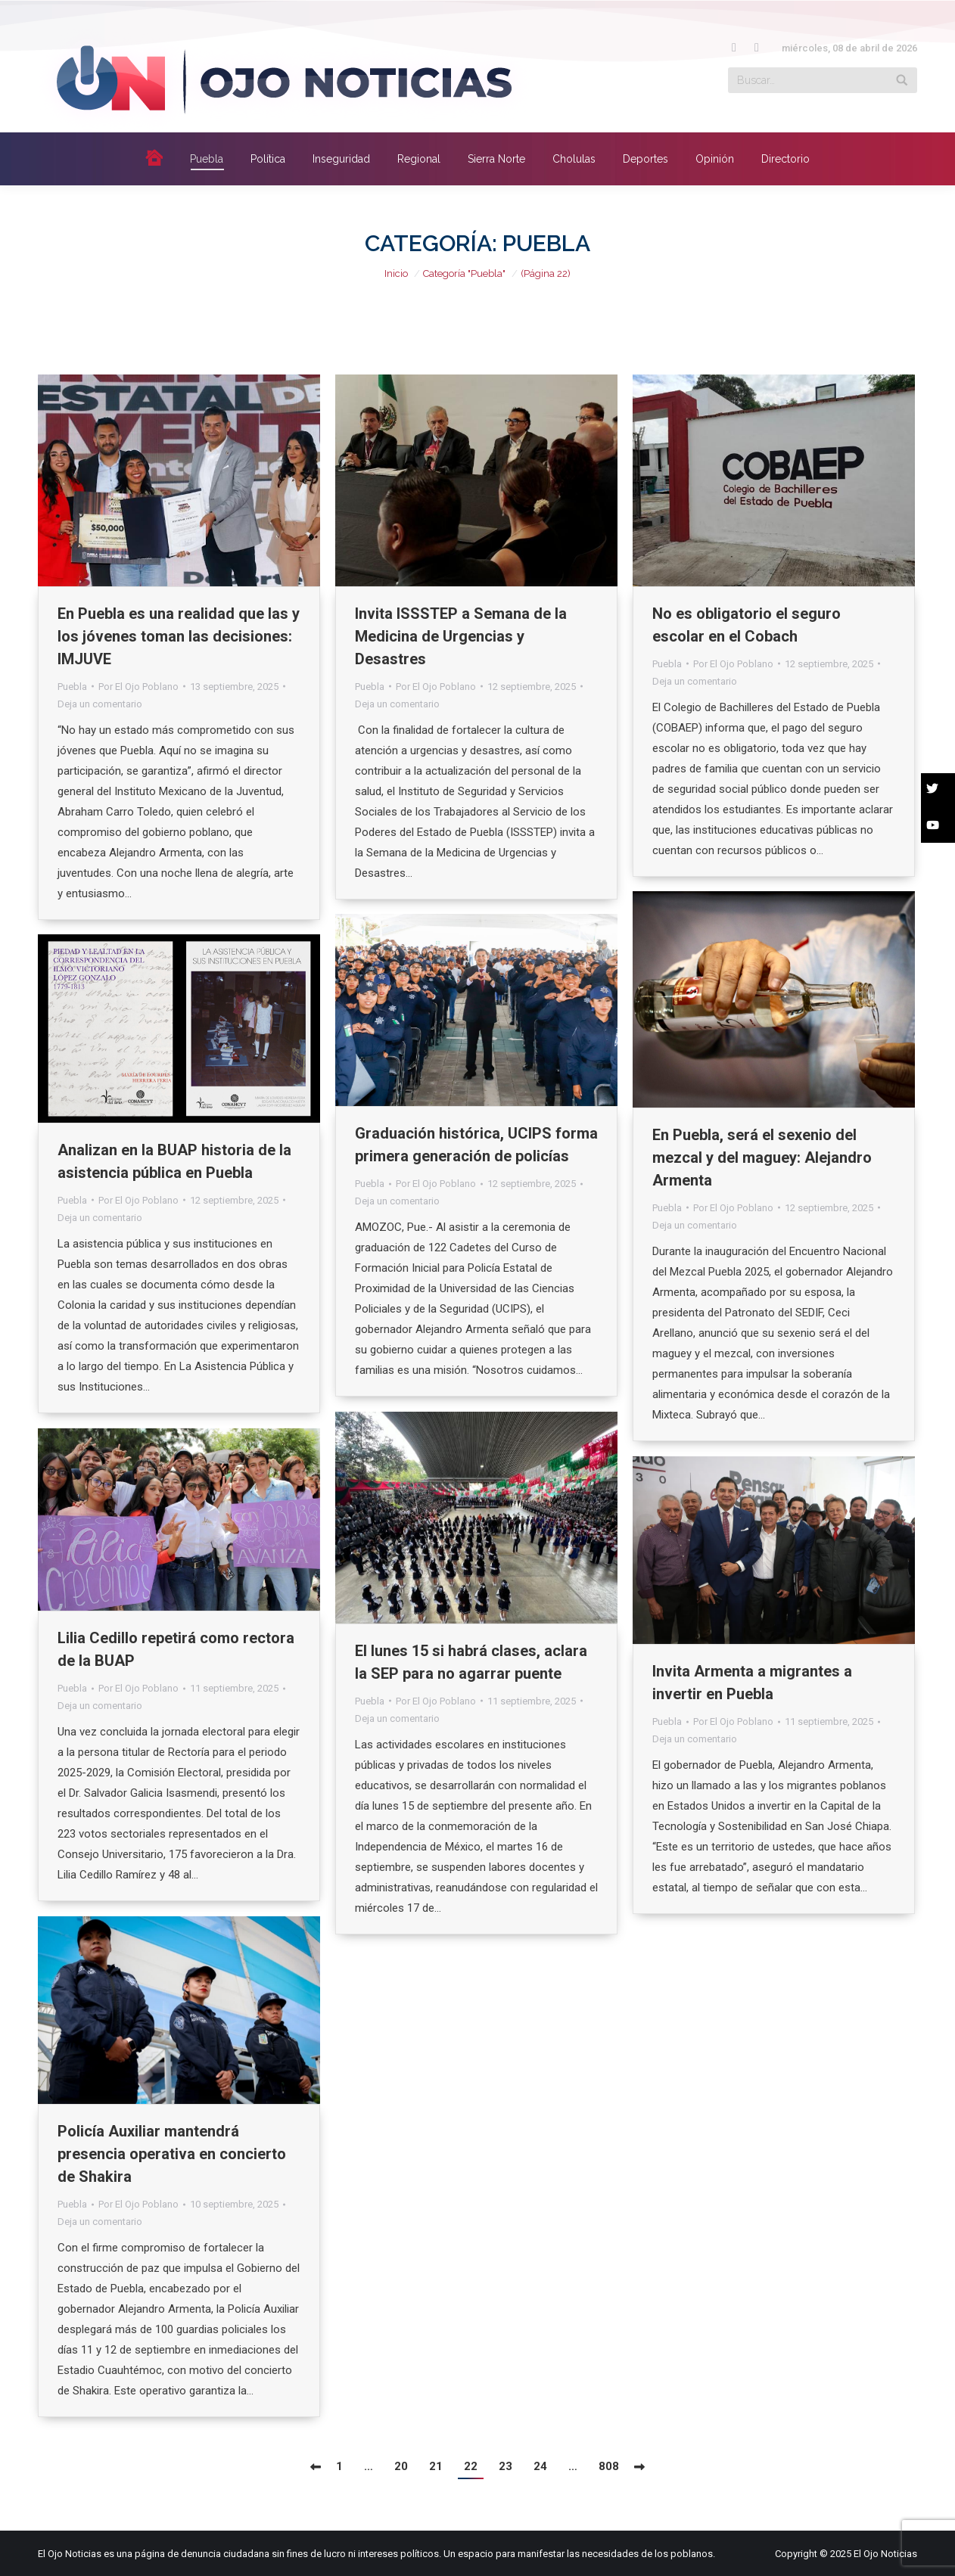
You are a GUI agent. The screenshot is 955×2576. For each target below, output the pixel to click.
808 (609, 2466)
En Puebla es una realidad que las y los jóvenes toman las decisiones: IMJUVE (179, 636)
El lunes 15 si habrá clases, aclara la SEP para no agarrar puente (471, 1662)
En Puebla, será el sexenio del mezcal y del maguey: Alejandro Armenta (762, 1157)
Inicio (396, 273)
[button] (938, 790)
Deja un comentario (100, 704)
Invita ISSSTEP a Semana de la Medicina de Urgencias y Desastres (461, 636)
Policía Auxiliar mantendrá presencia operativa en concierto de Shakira (172, 2154)
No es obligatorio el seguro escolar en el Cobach (746, 624)
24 (540, 2466)
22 (471, 2466)
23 (505, 2466)
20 (401, 2466)
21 (436, 2466)
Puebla (72, 686)
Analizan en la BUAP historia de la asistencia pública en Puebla (174, 1161)
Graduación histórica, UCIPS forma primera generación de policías (476, 1144)
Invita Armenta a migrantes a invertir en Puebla (752, 1682)
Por (138, 686)
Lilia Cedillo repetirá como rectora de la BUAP (176, 1649)
